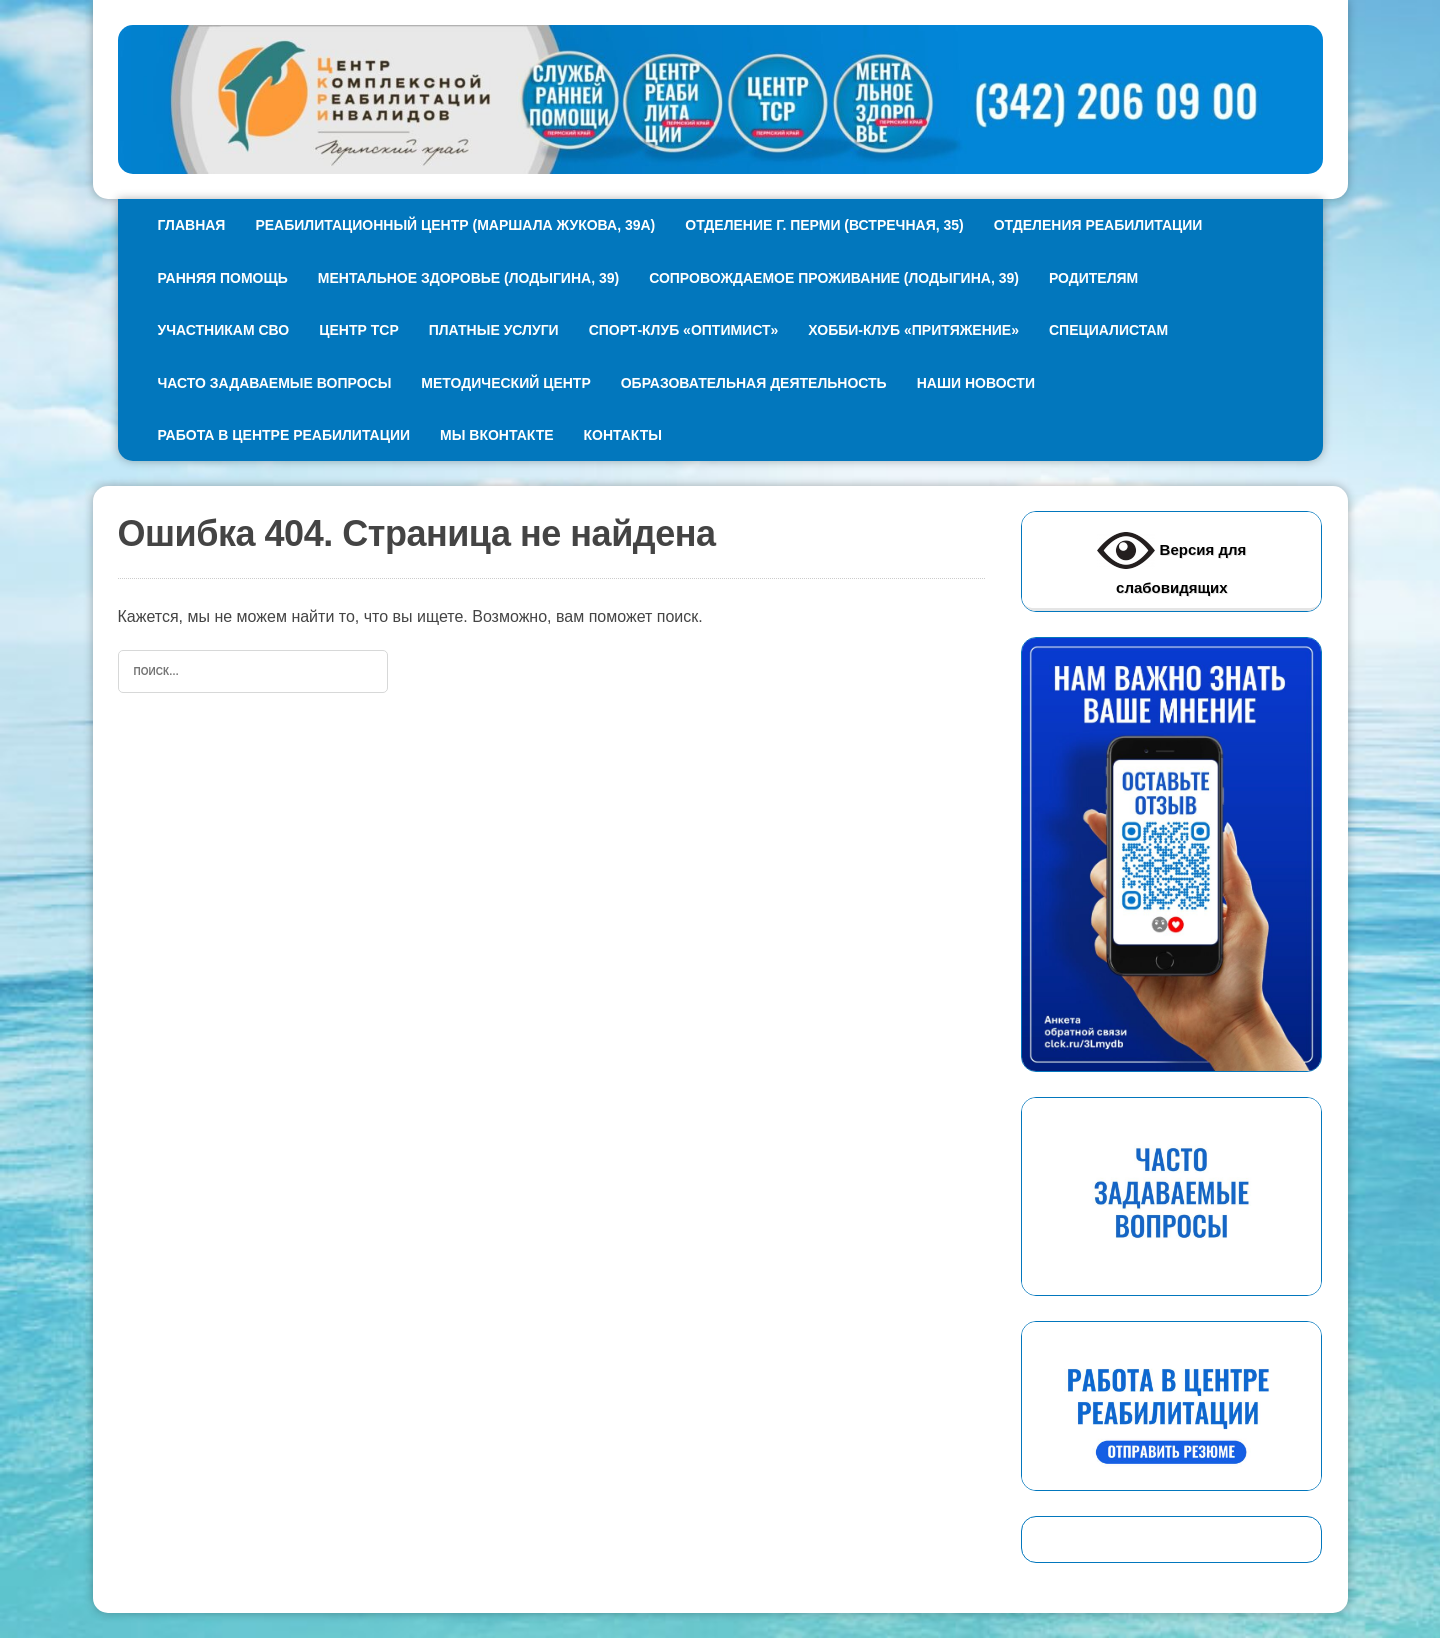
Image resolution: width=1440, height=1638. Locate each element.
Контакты (623, 435)
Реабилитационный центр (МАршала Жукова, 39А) (455, 225)
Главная (192, 225)
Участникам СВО (224, 330)
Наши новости (976, 383)
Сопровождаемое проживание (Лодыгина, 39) (834, 278)
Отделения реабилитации (1098, 225)
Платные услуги (494, 330)
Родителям (1093, 278)
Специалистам (1108, 330)
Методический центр (505, 383)
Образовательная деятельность (754, 383)
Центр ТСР (358, 330)
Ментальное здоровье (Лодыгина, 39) (468, 278)
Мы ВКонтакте (496, 435)
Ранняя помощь (223, 278)
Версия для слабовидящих (1171, 559)
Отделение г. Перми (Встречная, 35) (824, 225)
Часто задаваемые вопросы (275, 383)
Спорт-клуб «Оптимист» (684, 330)
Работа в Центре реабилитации (284, 435)
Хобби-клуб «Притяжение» (913, 330)
